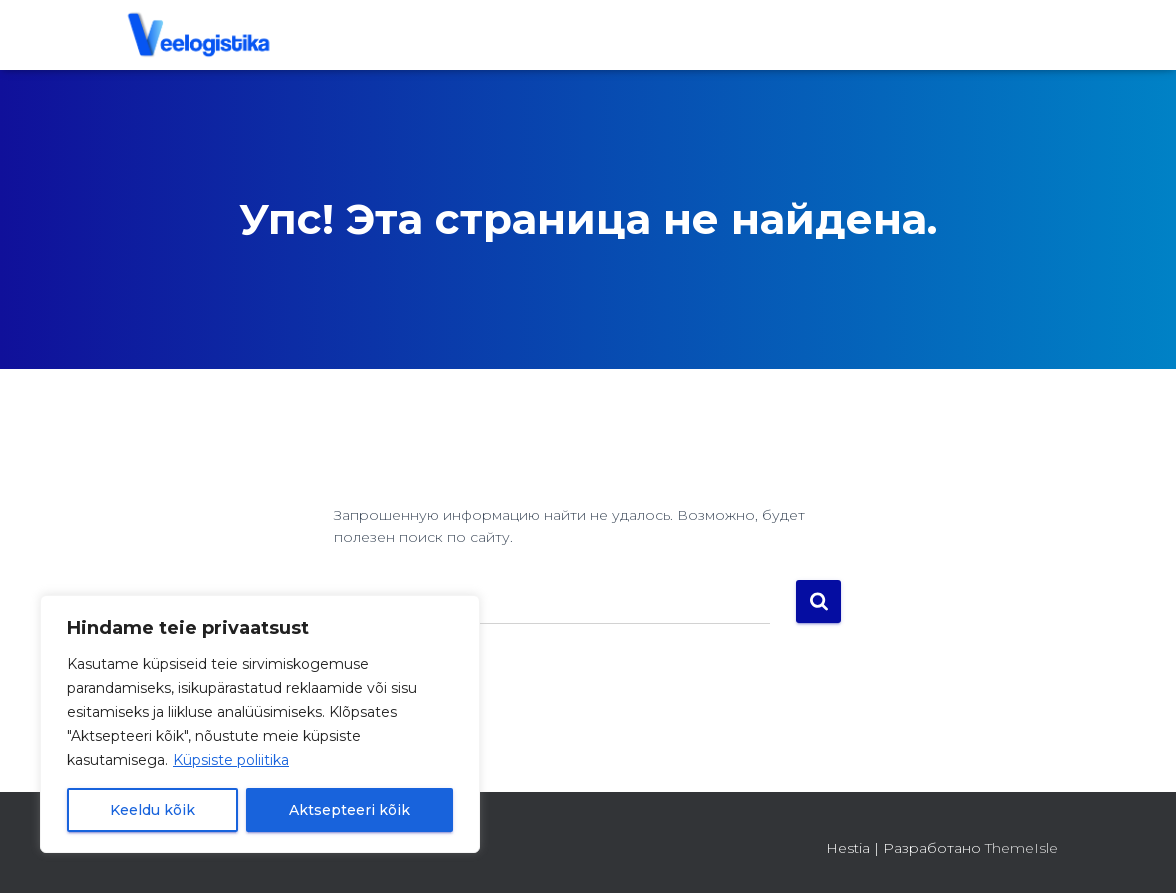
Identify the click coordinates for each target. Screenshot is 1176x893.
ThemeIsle (1021, 848)
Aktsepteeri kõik (349, 810)
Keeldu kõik (152, 810)
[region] (260, 724)
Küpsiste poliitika (231, 760)
